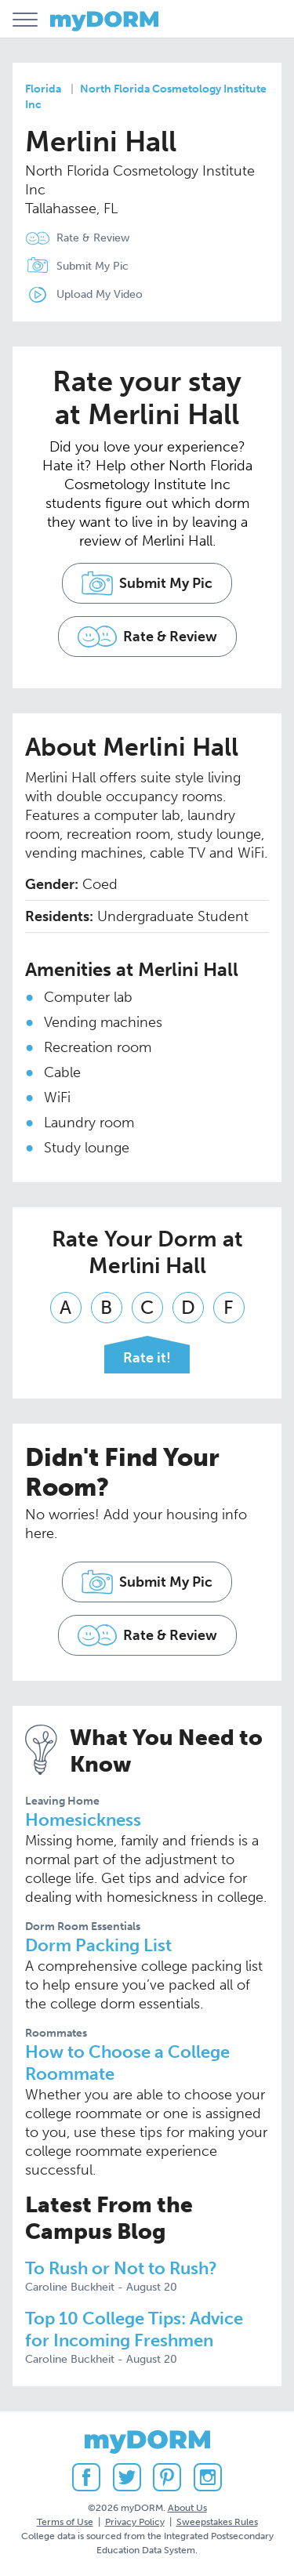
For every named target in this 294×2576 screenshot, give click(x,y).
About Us (187, 2507)
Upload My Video (99, 294)
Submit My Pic (92, 266)
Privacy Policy (135, 2521)
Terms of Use (65, 2521)
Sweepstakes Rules (217, 2521)
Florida (43, 89)
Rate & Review (92, 238)
